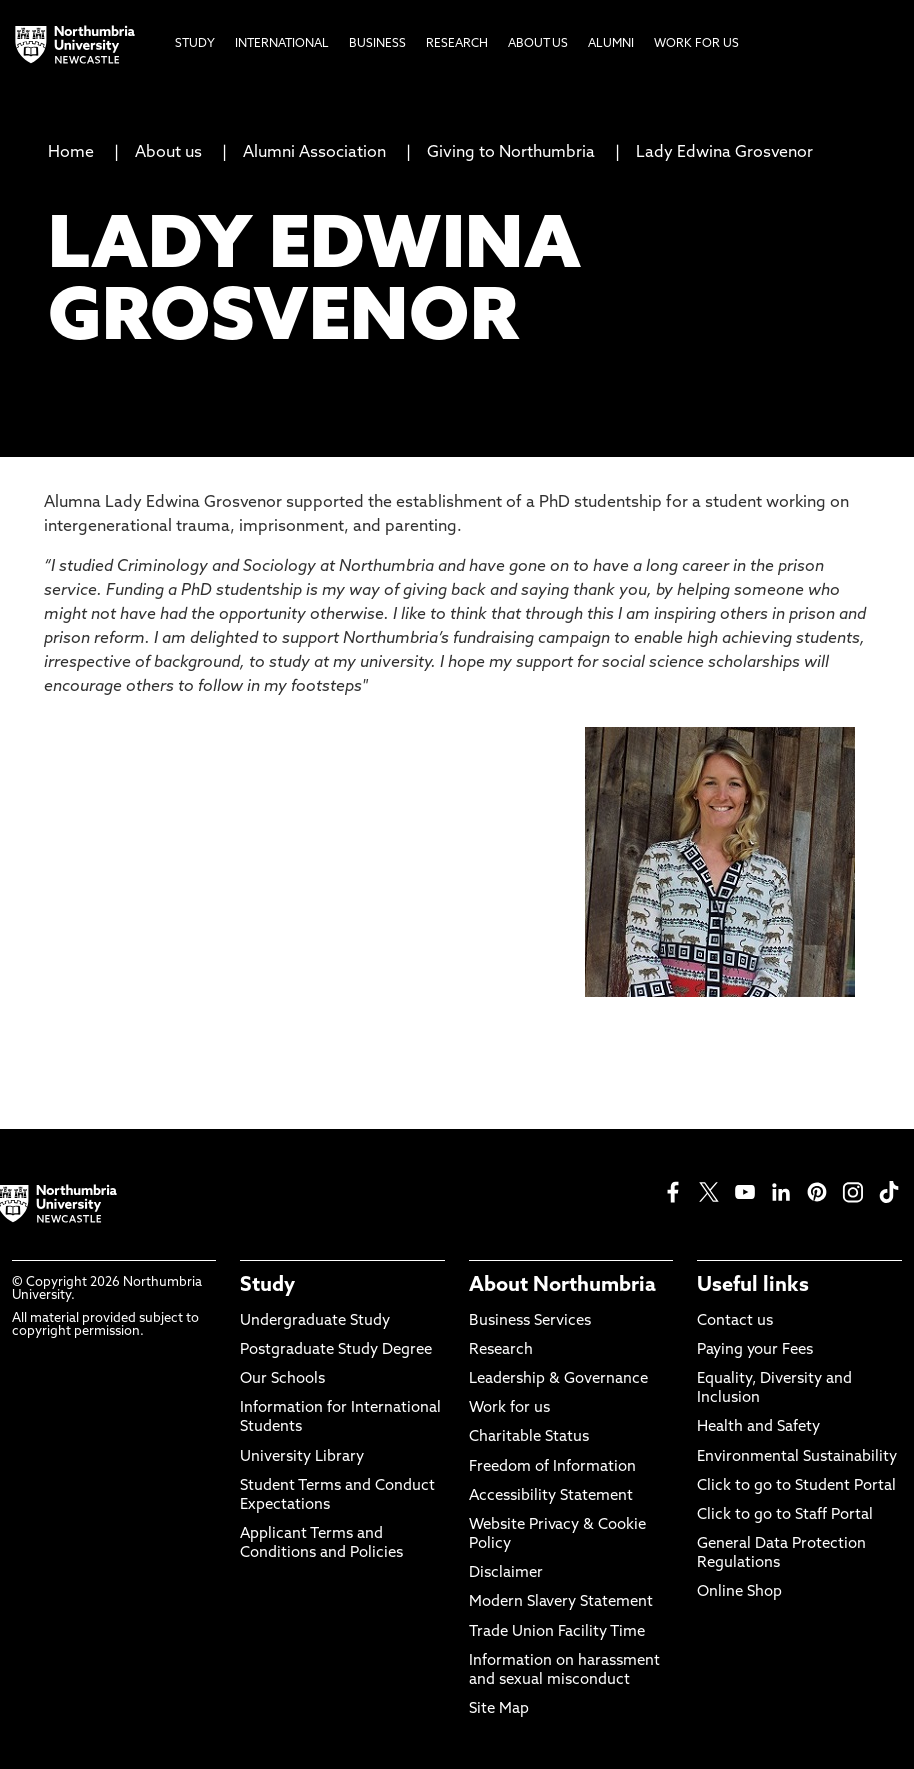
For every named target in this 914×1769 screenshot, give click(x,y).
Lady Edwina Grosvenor (724, 153)
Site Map (499, 1709)
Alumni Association (314, 153)
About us (168, 153)
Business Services (530, 1321)
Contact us (735, 1321)
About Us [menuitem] (538, 44)
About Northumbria (562, 1286)
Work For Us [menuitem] (696, 44)
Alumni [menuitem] (611, 44)
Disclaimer (506, 1573)
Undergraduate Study (315, 1321)
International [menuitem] (282, 44)
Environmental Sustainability (797, 1457)
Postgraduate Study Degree (336, 1350)
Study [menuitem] (195, 44)
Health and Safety (758, 1427)
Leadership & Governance (558, 1379)
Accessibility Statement (551, 1496)
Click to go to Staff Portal (785, 1515)
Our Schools (282, 1379)
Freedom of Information (552, 1467)
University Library (302, 1457)
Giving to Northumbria (511, 153)
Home (71, 153)
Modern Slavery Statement (561, 1602)
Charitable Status (529, 1437)
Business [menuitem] (377, 44)
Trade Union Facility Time (557, 1632)
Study (267, 1286)
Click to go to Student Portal (796, 1486)
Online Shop (739, 1592)
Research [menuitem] (457, 44)
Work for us (509, 1408)
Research (501, 1350)
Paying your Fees (755, 1350)
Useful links (753, 1286)
